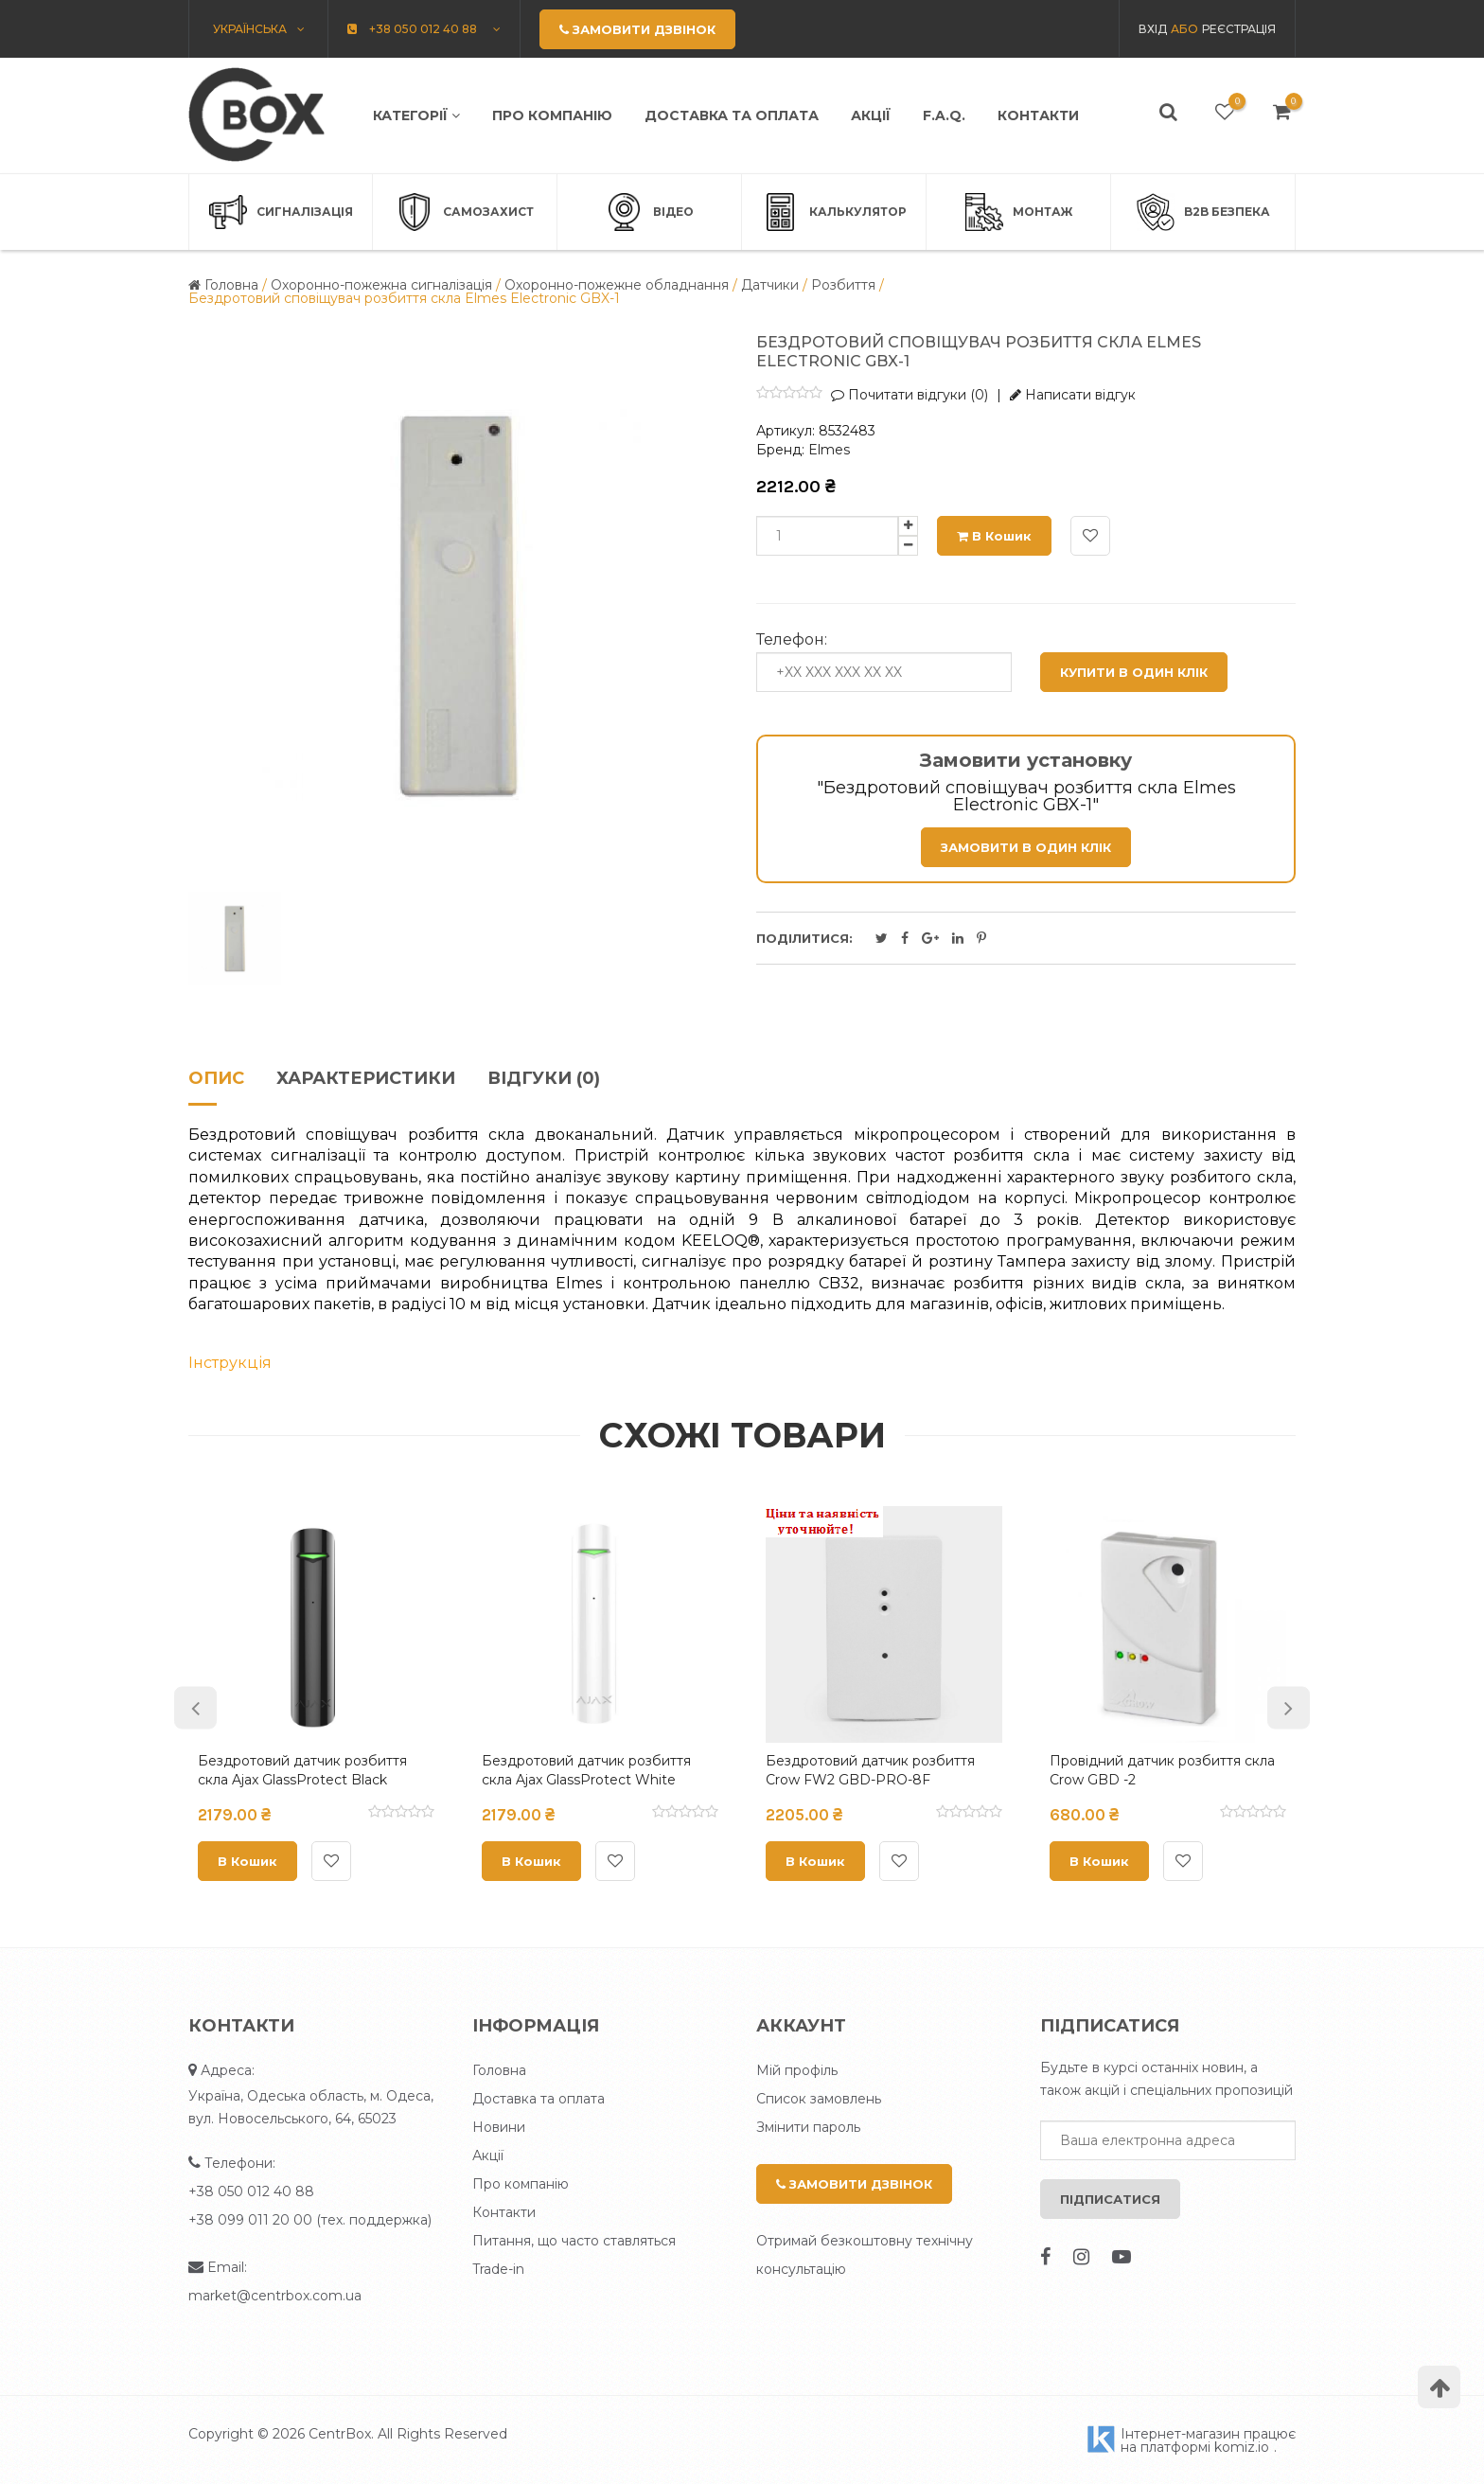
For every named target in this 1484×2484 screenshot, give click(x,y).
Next (1288, 1708)
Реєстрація (1239, 29)
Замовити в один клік (1026, 847)
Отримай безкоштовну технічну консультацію (864, 2255)
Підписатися (1110, 2199)
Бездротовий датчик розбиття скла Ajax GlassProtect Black (302, 1770)
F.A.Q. (944, 115)
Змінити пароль (808, 2127)
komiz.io (1241, 2447)
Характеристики (365, 1079)
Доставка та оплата (732, 115)
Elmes (829, 449)
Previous (195, 1708)
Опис (216, 1079)
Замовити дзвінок (854, 2183)
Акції (871, 115)
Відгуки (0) (543, 1079)
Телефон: (791, 640)
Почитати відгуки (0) (909, 394)
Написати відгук (1073, 394)
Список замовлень (818, 2098)
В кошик (994, 535)
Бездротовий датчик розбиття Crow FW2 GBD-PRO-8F (870, 1770)
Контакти (1038, 115)
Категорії (416, 115)
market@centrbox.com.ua (275, 2295)
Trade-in (498, 2269)
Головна (499, 2070)
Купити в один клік (1134, 672)
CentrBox (340, 2433)
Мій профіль (797, 2070)
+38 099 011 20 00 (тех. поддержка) (310, 2219)
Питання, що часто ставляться (574, 2240)
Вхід (1153, 29)
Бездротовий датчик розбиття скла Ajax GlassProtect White (586, 1770)
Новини (498, 2127)
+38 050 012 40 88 (251, 2191)
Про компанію (552, 115)
